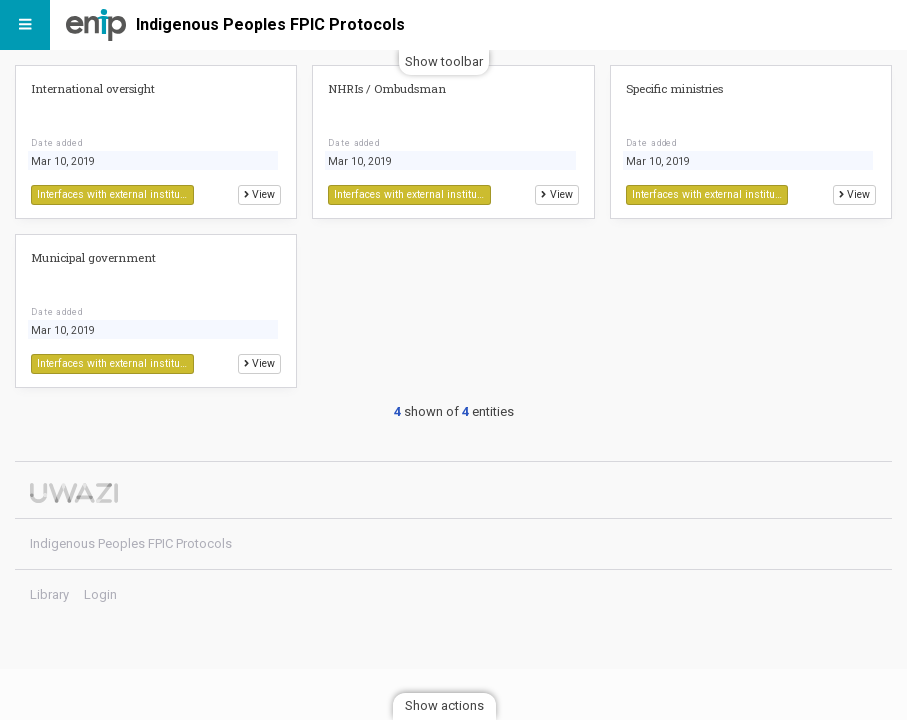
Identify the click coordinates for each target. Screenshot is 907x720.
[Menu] (25, 25)
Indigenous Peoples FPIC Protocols (270, 24)
